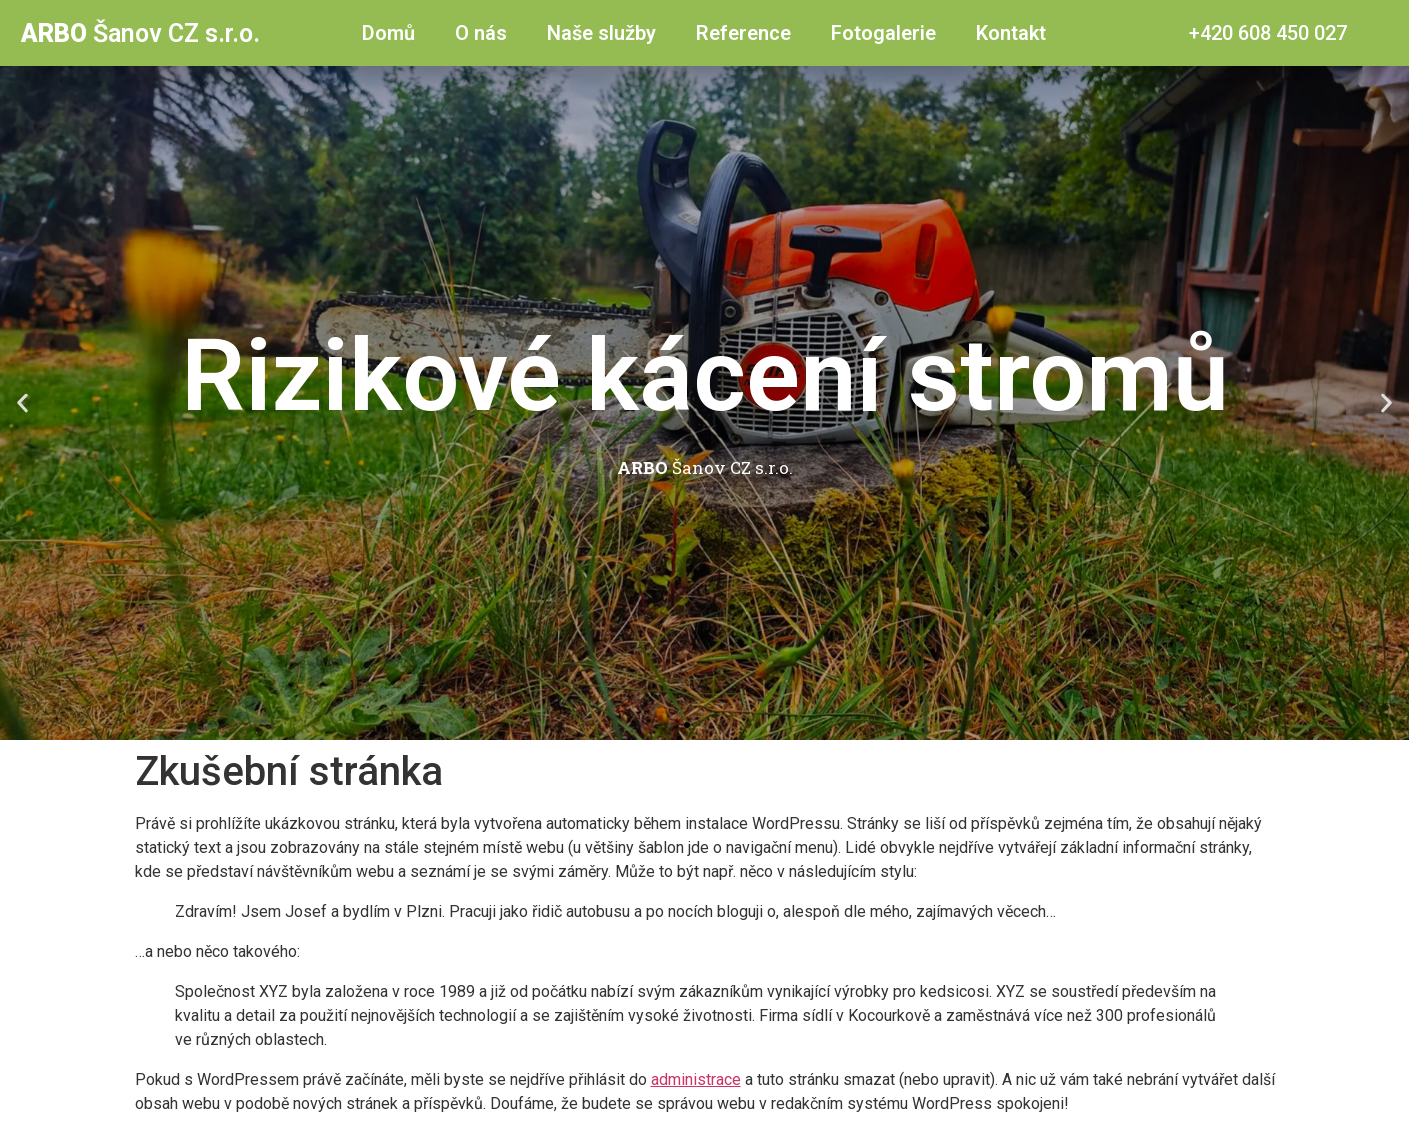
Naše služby (601, 33)
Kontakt (1011, 33)
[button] (22, 403)
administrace (696, 1079)
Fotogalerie (883, 33)
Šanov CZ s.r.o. (140, 33)
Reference (743, 33)
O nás (481, 33)
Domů (388, 33)
